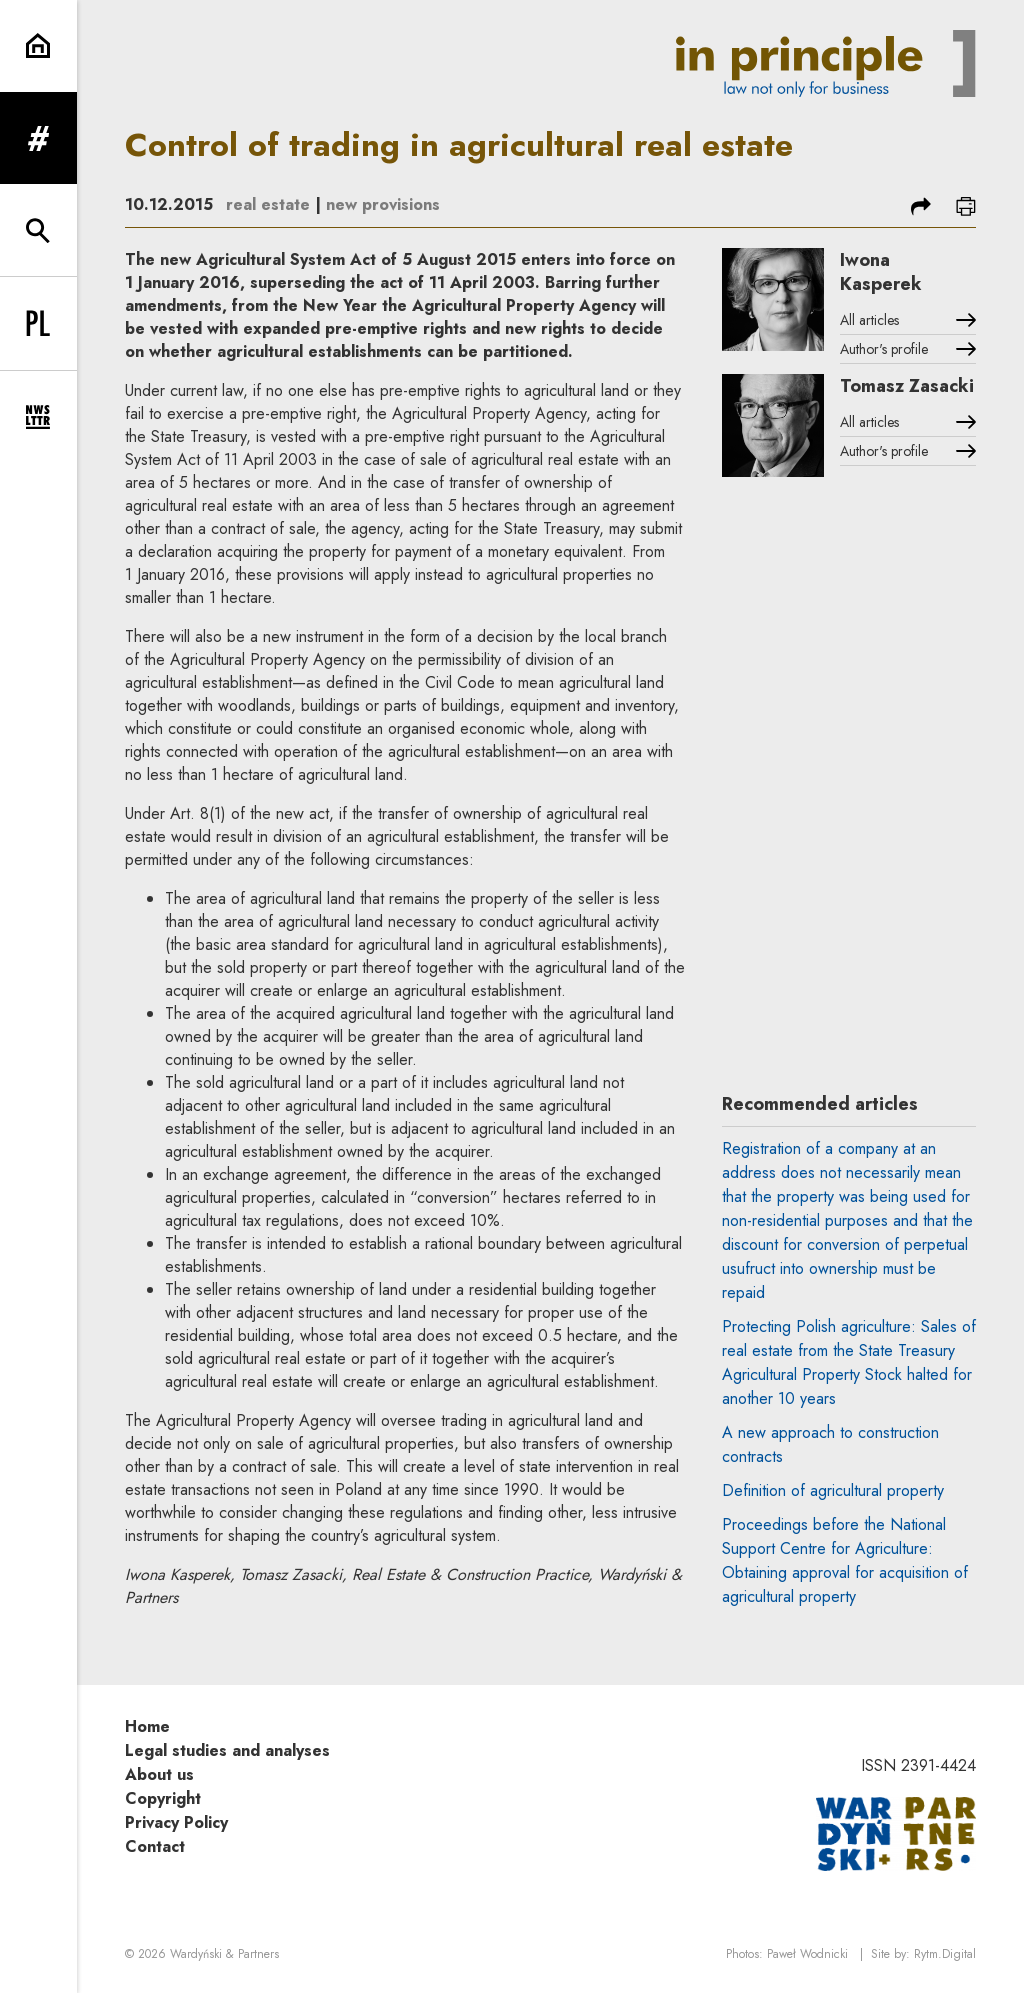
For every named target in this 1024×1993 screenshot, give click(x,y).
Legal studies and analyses (227, 1750)
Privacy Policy (176, 1822)
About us (159, 1774)
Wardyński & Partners (224, 1954)
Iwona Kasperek (881, 272)
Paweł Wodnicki (807, 1954)
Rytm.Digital (945, 1954)
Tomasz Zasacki (907, 386)
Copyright (163, 1798)
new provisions (383, 204)
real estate (268, 204)
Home (147, 1726)
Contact (155, 1846)
